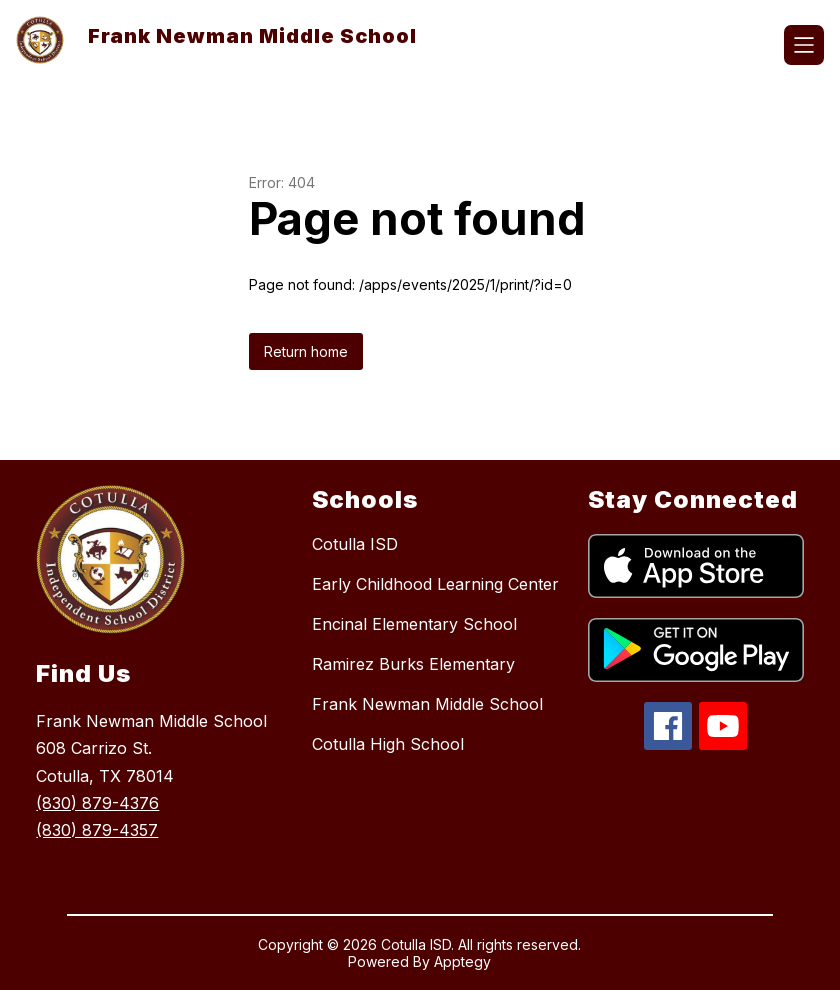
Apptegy (462, 961)
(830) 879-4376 (97, 803)
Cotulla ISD (355, 544)
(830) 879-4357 (97, 830)
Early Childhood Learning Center (435, 584)
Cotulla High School (388, 744)
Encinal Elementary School (414, 624)
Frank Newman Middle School (427, 704)
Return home (306, 351)
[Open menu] (804, 45)
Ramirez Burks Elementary (413, 664)
